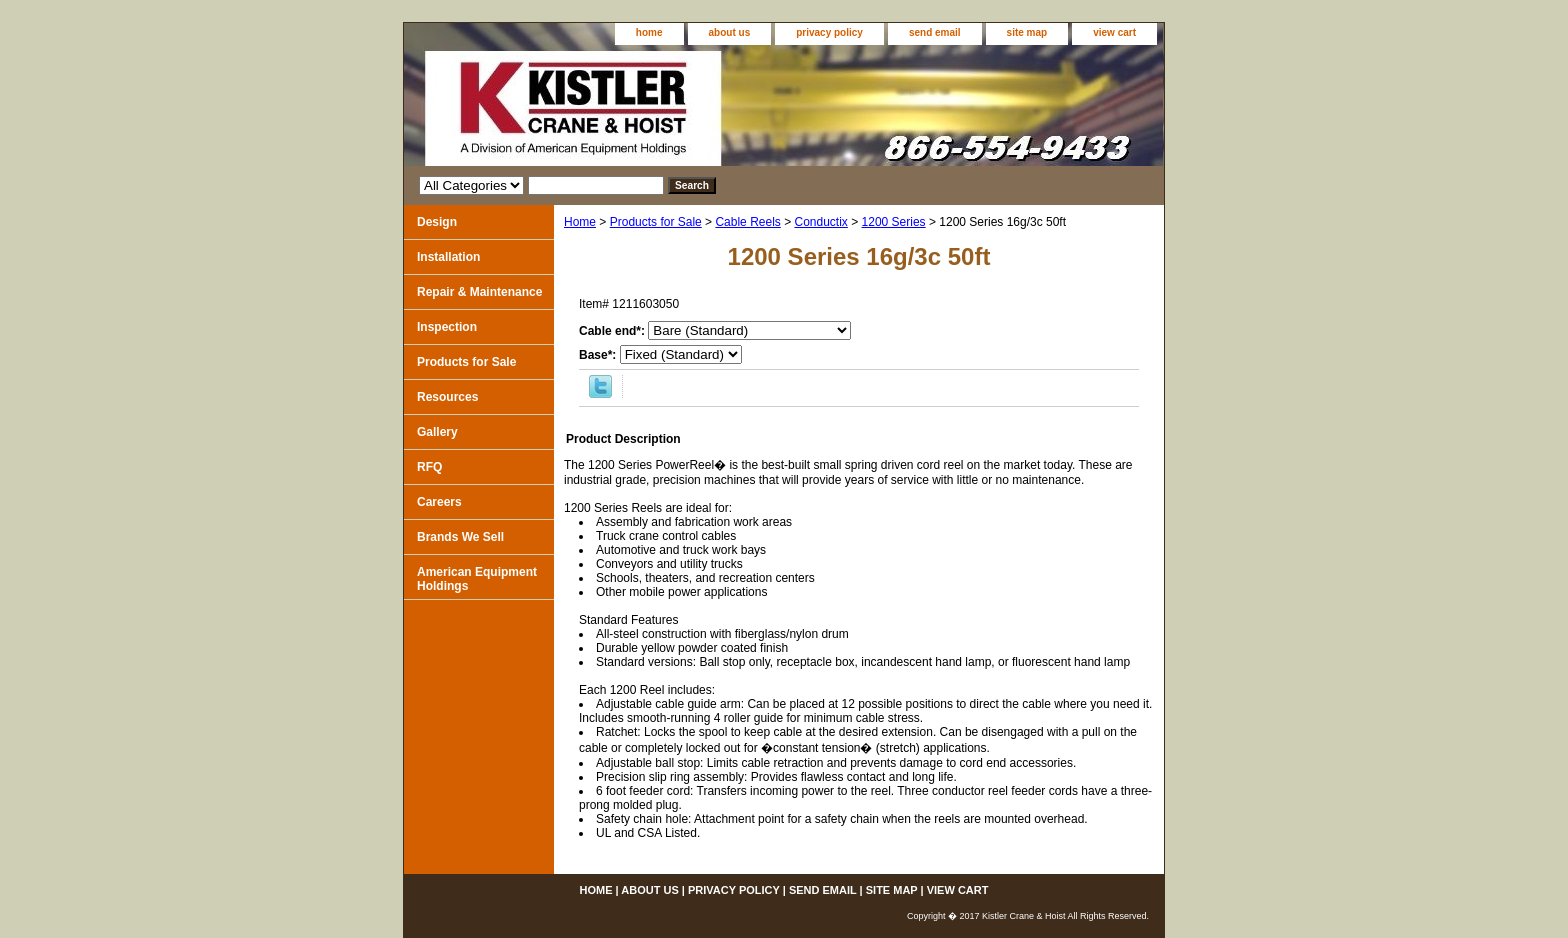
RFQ (429, 467)
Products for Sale (656, 222)
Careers (439, 502)
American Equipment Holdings (477, 579)
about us (730, 32)
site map (1027, 32)
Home (580, 222)
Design (437, 222)
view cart (1114, 32)
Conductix (821, 222)
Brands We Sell (460, 537)
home (649, 32)
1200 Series (894, 222)
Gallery (437, 432)
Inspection (447, 327)
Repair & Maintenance (479, 292)
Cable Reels (747, 222)
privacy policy (829, 32)
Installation (448, 257)
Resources (447, 397)
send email (935, 32)
